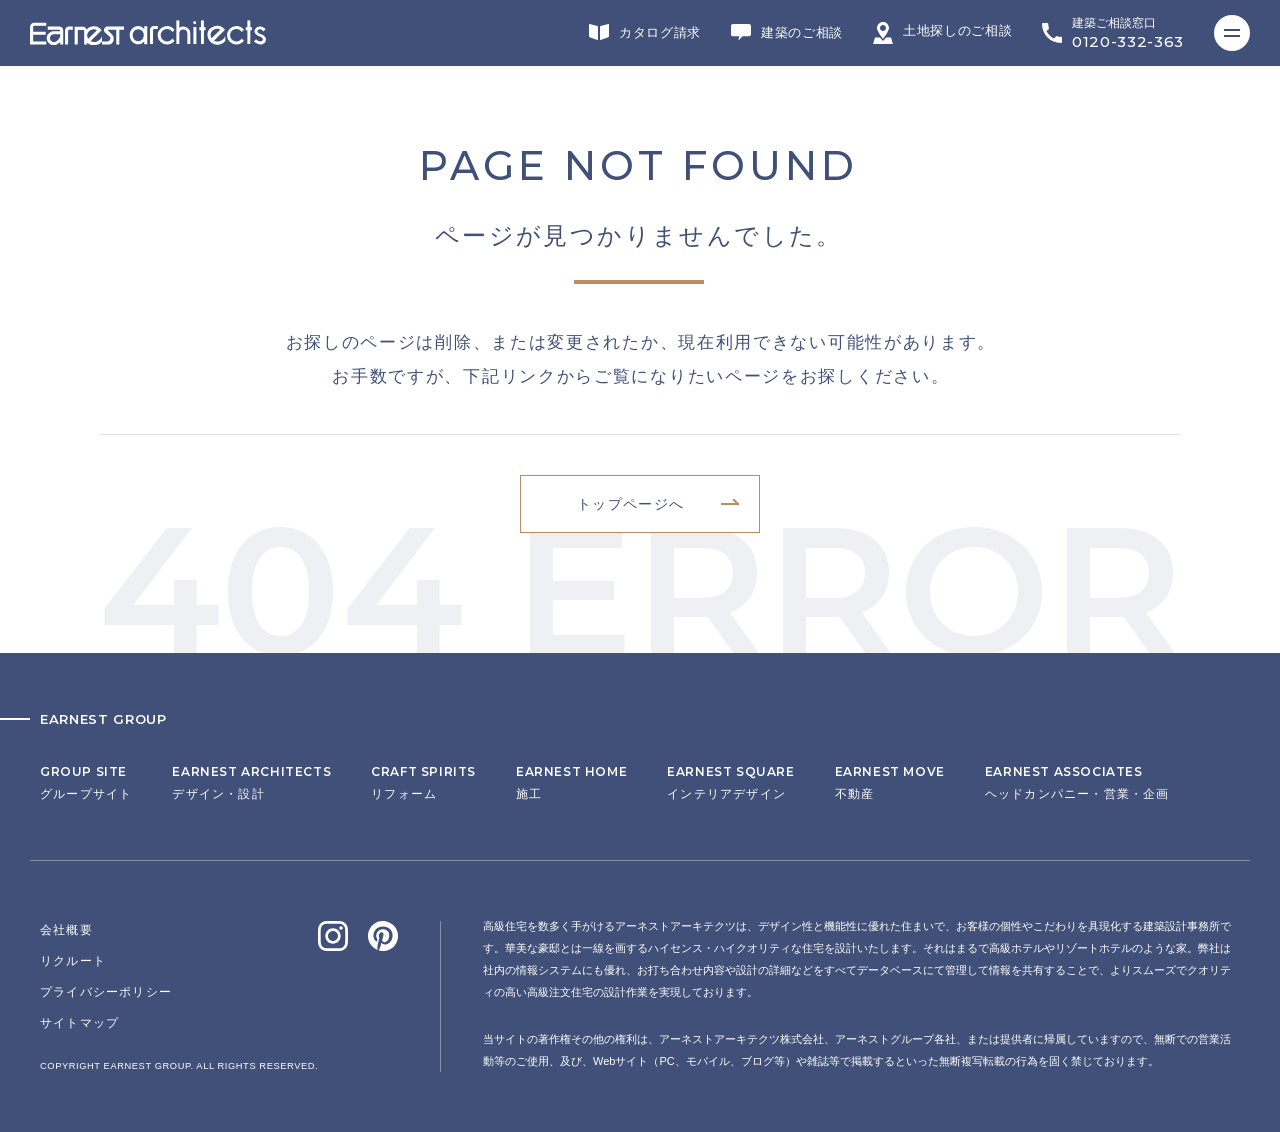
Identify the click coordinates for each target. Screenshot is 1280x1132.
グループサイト (86, 783)
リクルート (73, 961)
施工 (571, 783)
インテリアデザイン (730, 783)
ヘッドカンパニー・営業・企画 (1077, 783)
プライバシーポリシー (106, 992)
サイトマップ (79, 1023)
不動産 (890, 783)
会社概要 (66, 930)
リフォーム (423, 783)
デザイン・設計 (251, 783)
